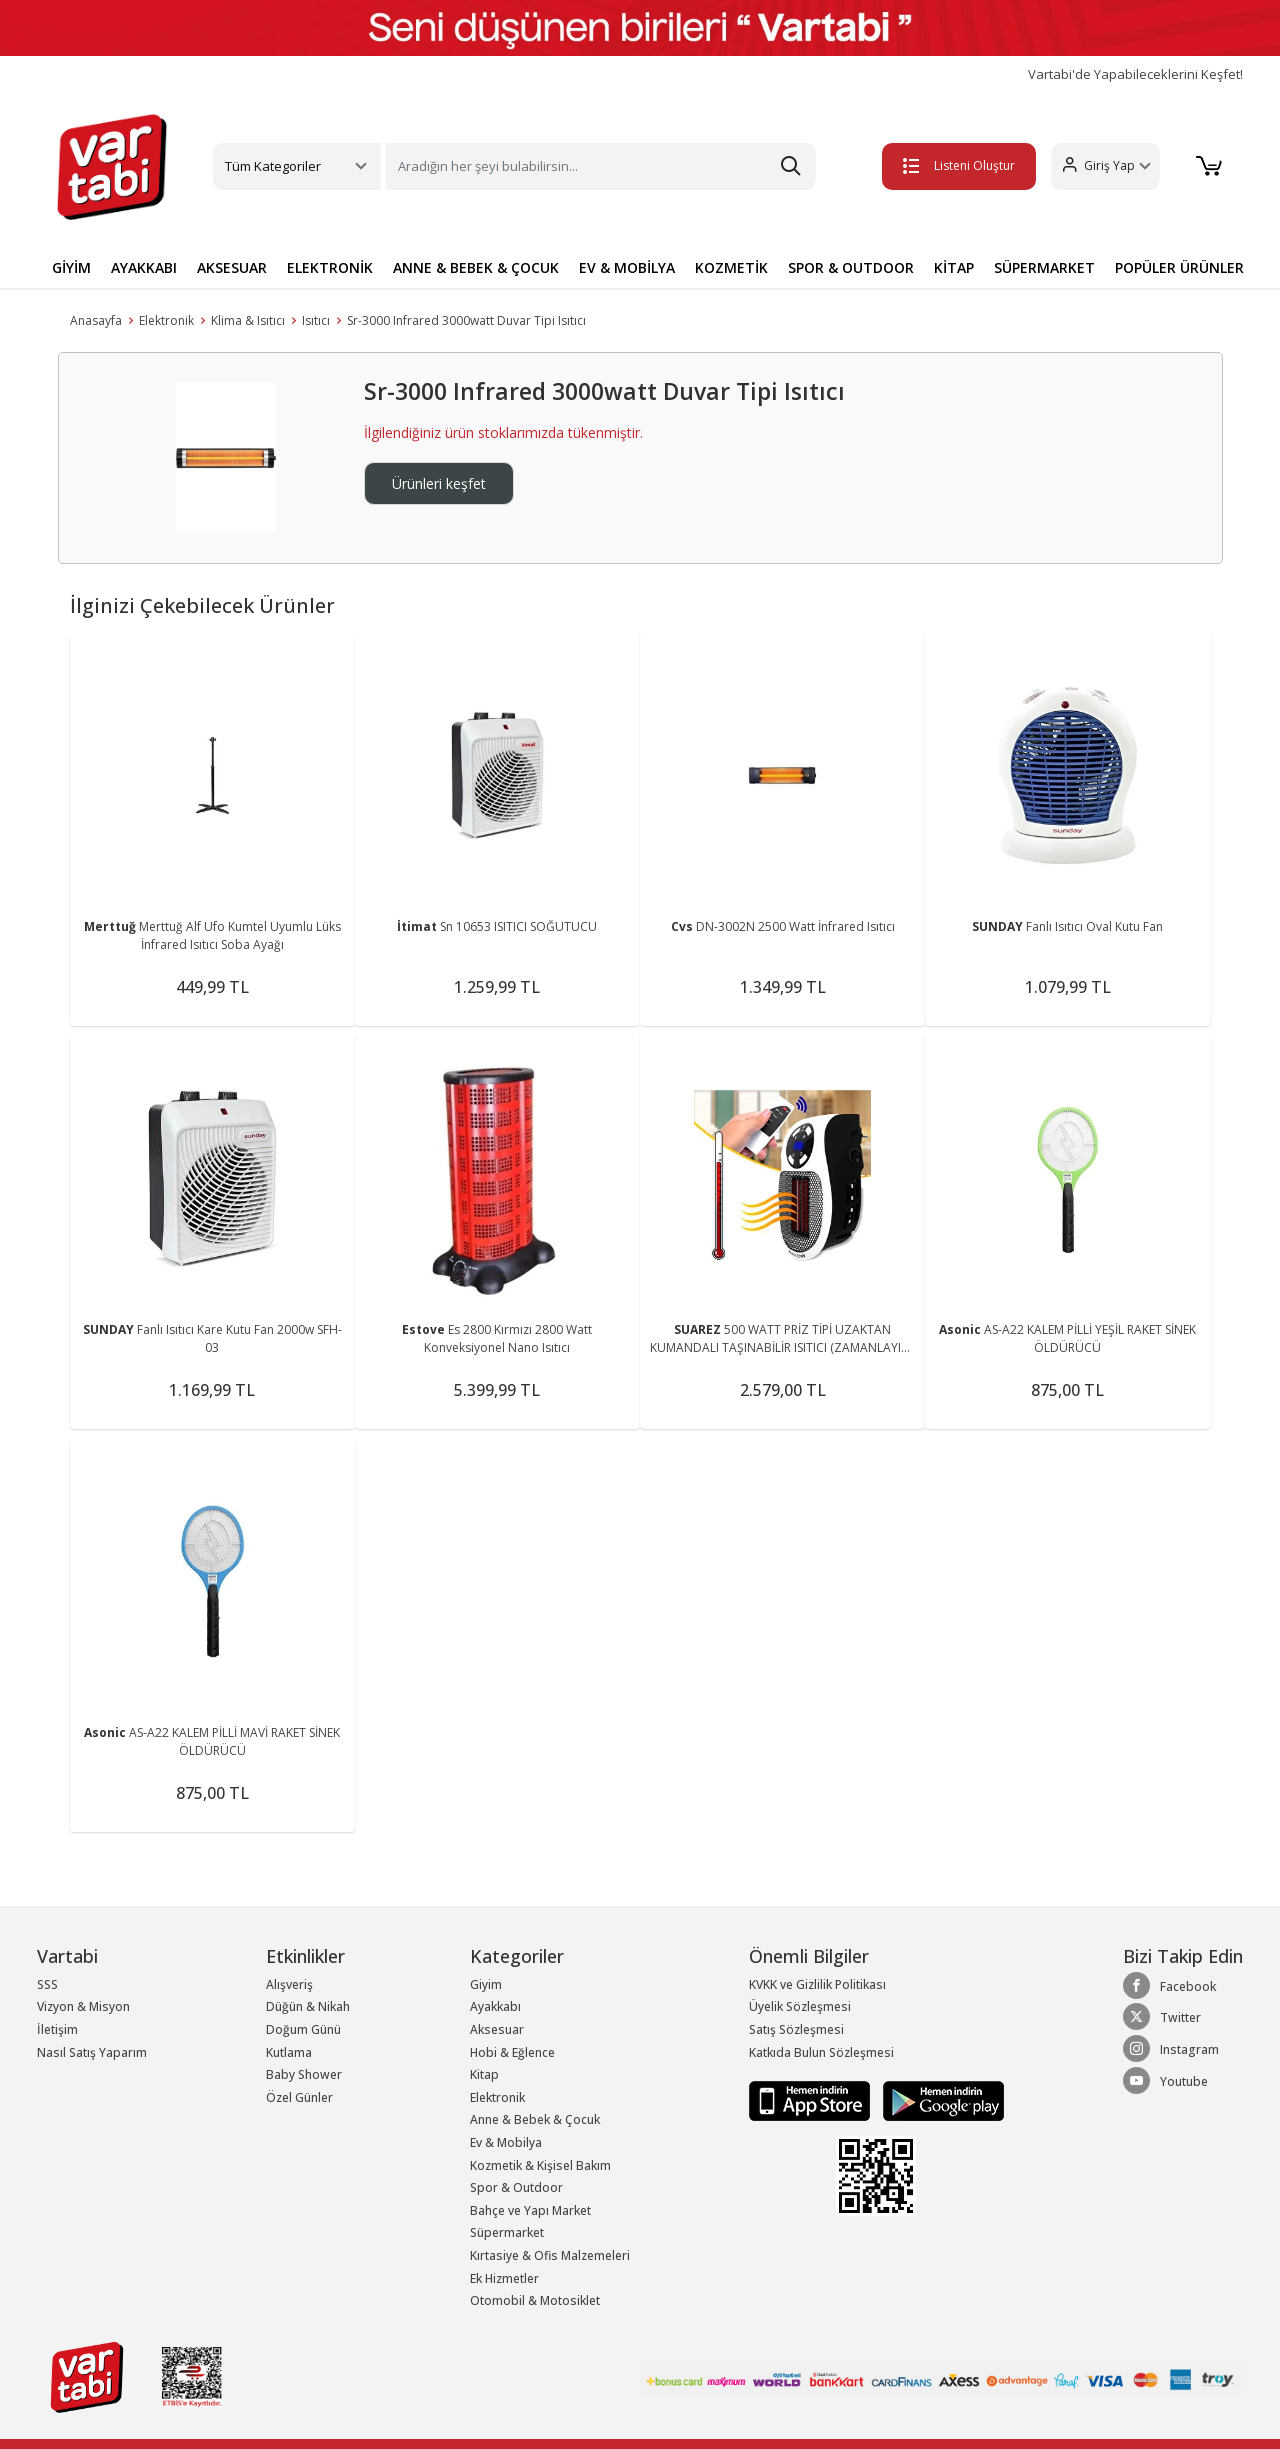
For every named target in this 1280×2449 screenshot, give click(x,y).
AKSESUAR (232, 267)
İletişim (57, 2029)
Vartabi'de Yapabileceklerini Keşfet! (1135, 74)
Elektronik (166, 320)
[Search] (601, 166)
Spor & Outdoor (516, 2187)
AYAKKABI (144, 267)
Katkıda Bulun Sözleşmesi (821, 2052)
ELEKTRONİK (330, 267)
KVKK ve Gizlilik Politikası (817, 1984)
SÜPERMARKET (1044, 267)
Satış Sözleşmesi (796, 2029)
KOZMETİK (731, 267)
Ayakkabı (495, 2006)
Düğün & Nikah (308, 2006)
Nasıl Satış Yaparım (92, 2052)
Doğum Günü (303, 2029)
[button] (1105, 166)
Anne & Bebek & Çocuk (535, 2119)
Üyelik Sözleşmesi (800, 2006)
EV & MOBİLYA (627, 267)
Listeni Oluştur (959, 165)
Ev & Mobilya (506, 2142)
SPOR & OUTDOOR (851, 267)
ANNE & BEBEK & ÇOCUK (476, 267)
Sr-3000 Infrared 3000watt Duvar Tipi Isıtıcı (466, 320)
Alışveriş (289, 1984)
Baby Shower (304, 2074)
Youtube (1165, 2081)
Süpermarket (507, 2232)
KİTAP (954, 267)
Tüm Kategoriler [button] (273, 166)
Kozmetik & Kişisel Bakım (540, 2165)
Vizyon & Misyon (83, 2006)
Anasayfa (96, 320)
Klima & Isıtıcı (248, 320)
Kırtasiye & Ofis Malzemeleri (550, 2255)
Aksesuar (497, 2029)
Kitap (484, 2074)
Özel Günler (299, 2097)
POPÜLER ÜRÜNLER (1179, 267)
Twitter (1162, 2017)
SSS (47, 1984)
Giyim (486, 1984)
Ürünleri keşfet (439, 483)
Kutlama (289, 2052)
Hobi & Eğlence (512, 2052)
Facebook (1169, 1986)
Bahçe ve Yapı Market (530, 2210)
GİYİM (71, 267)
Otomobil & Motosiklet (535, 2300)
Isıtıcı (316, 320)
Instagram (1171, 2049)
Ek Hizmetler (504, 2278)
